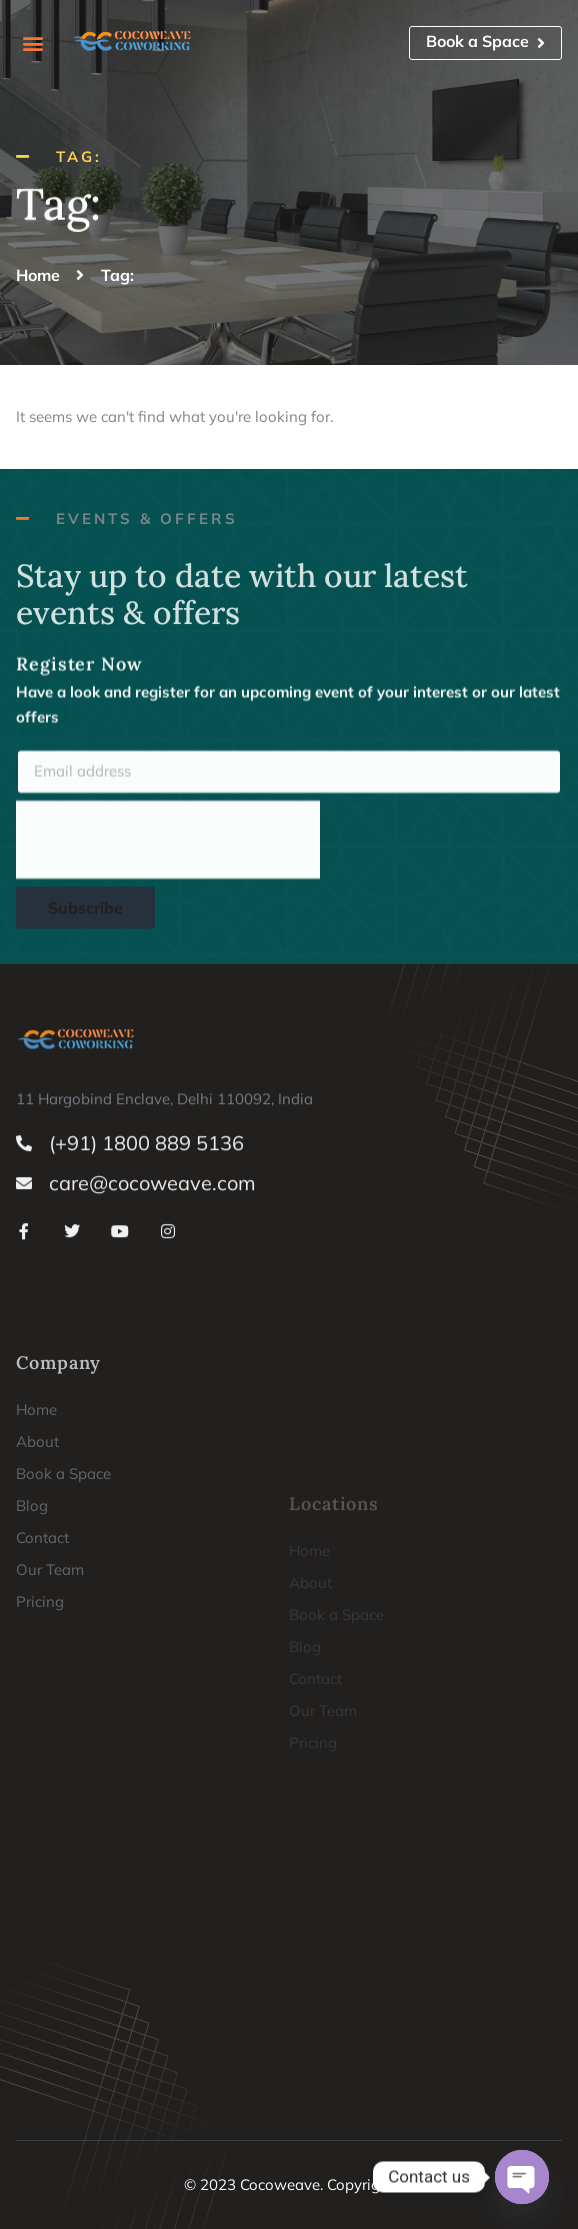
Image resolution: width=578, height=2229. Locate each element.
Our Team (50, 1724)
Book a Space (63, 1628)
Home (36, 1564)
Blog (32, 1660)
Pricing (40, 1756)
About (37, 1596)
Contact (42, 1692)
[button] (32, 42)
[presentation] (168, 855)
